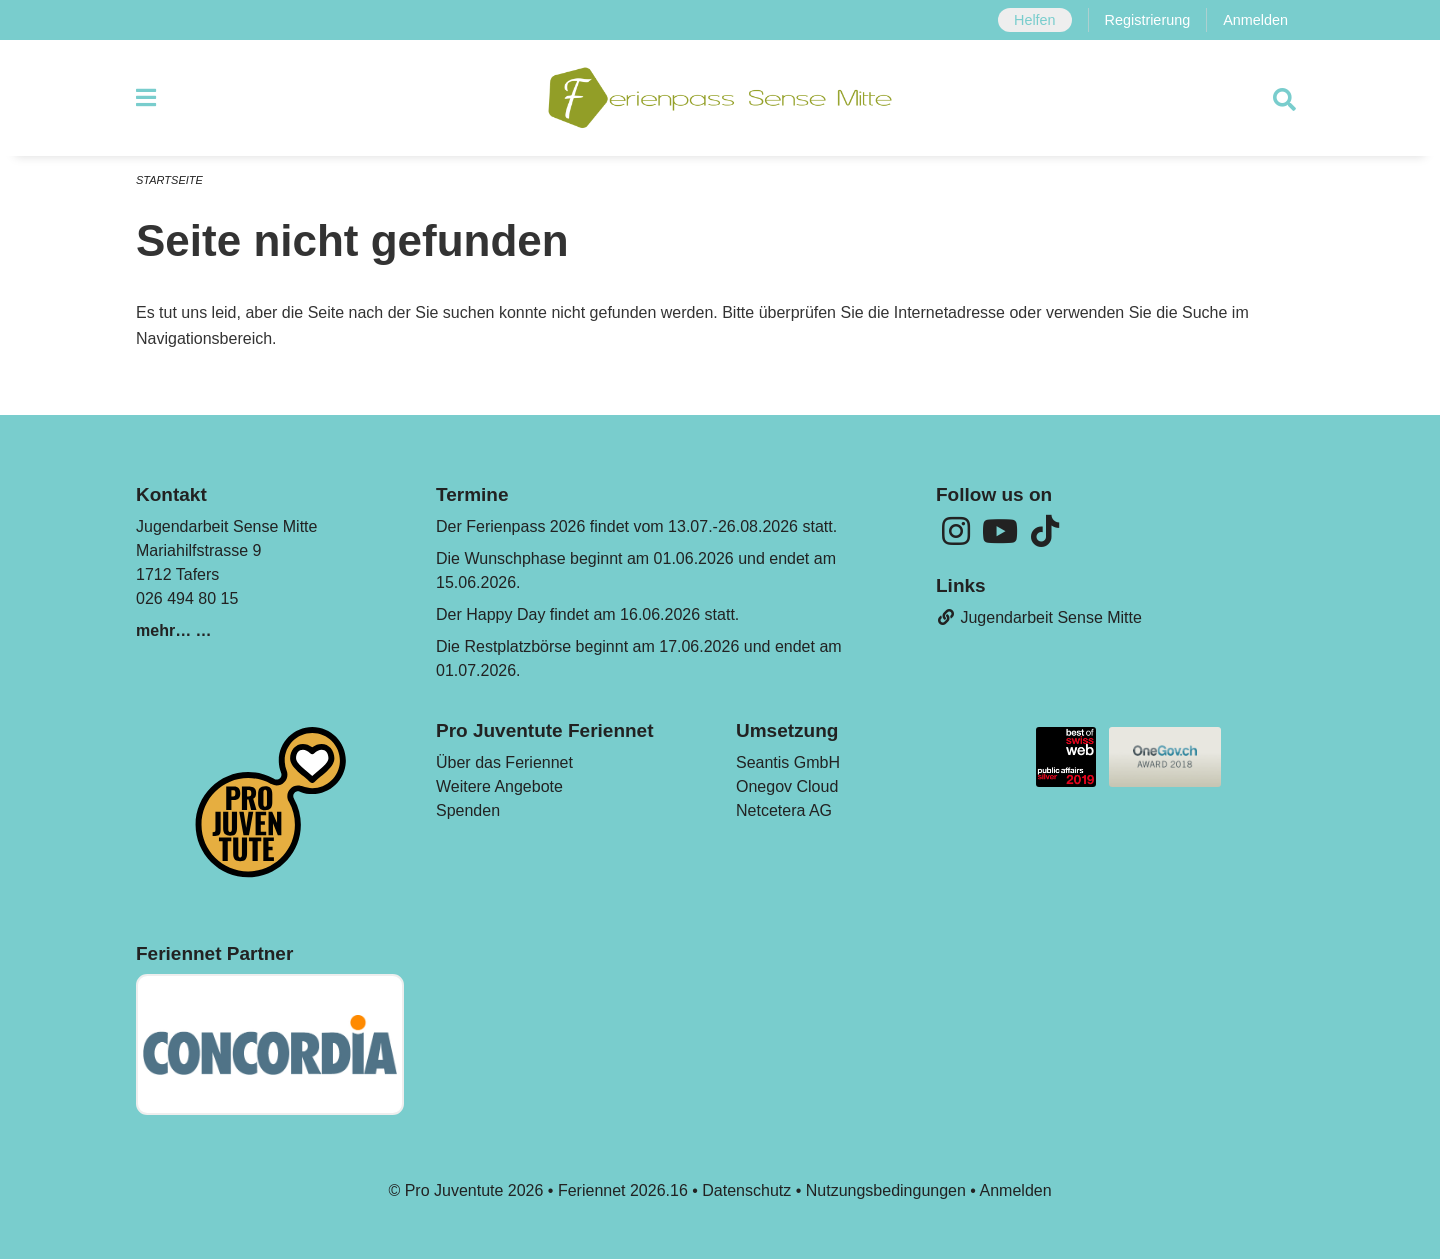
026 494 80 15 (187, 598)
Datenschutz (746, 1190)
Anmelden (1255, 20)
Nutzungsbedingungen (886, 1190)
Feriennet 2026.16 (623, 1190)
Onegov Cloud (787, 786)
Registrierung (1148, 20)
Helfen (1035, 20)
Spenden (468, 810)
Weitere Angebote (499, 786)
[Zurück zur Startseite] (720, 98)
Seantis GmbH (788, 762)
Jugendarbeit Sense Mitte (1039, 617)
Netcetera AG (784, 810)
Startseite (169, 180)
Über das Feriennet (504, 762)
